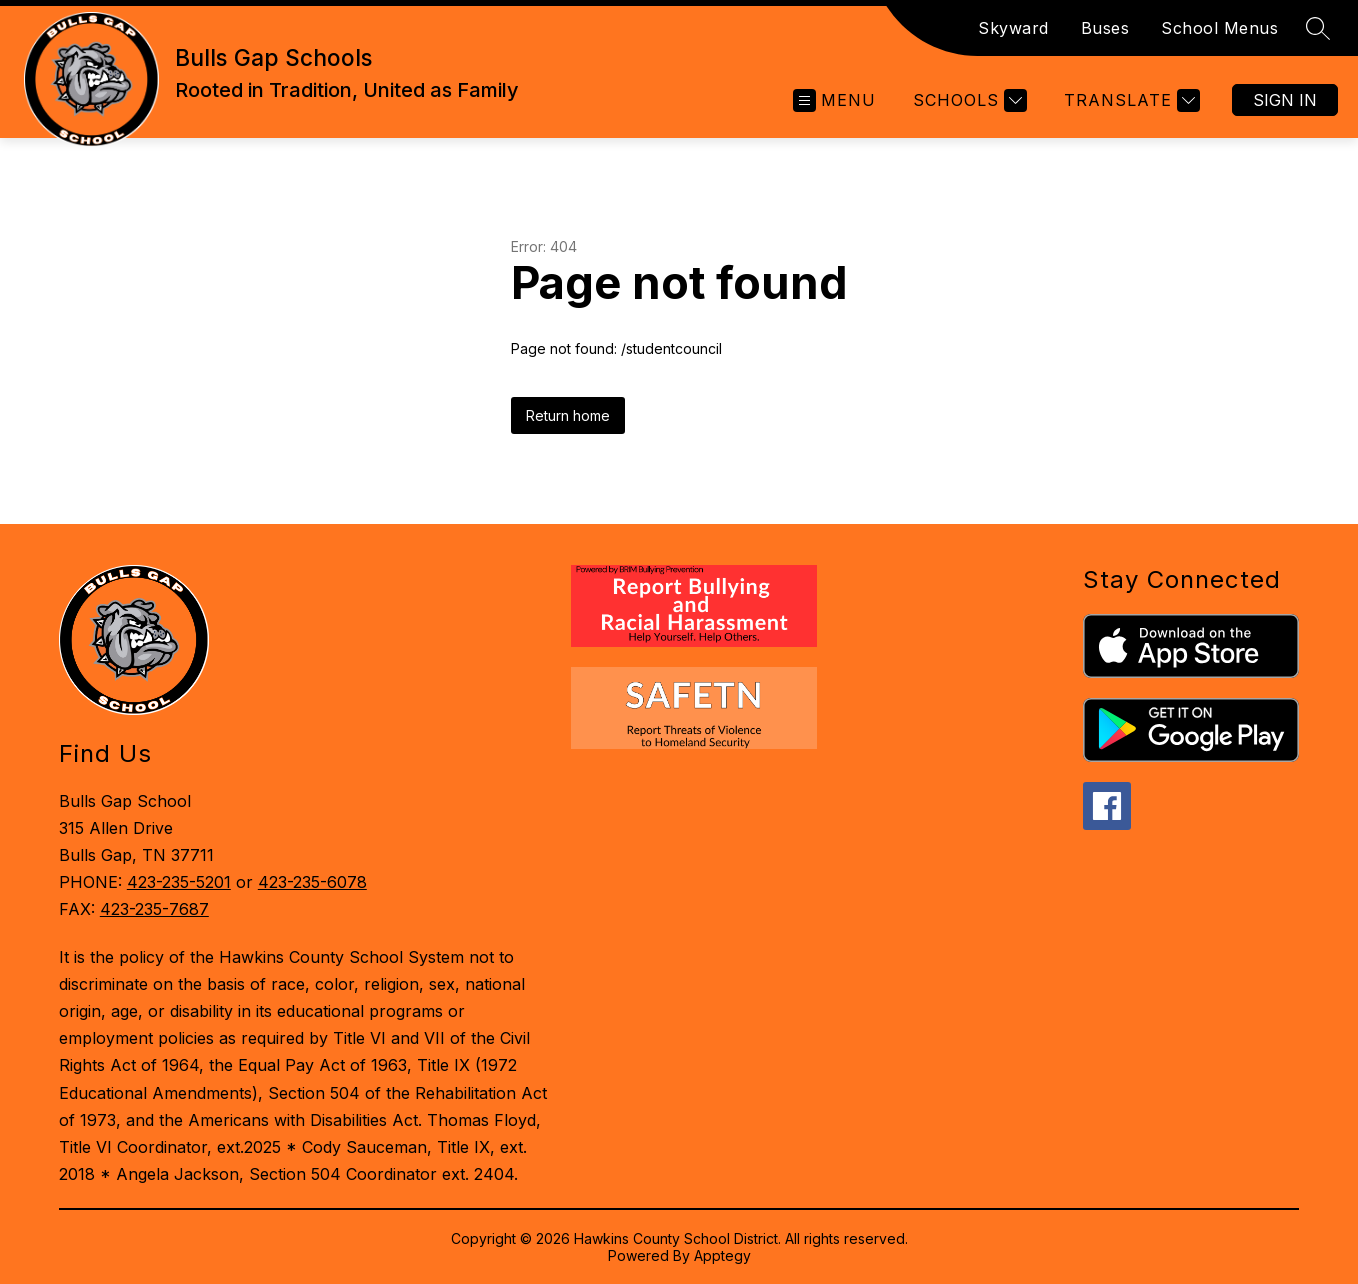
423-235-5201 (179, 882)
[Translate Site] (1129, 100)
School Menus (1219, 28)
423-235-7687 (154, 909)
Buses (1105, 28)
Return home (568, 415)
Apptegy (722, 1255)
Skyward (1013, 28)
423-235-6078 (312, 882)
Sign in (1285, 100)
